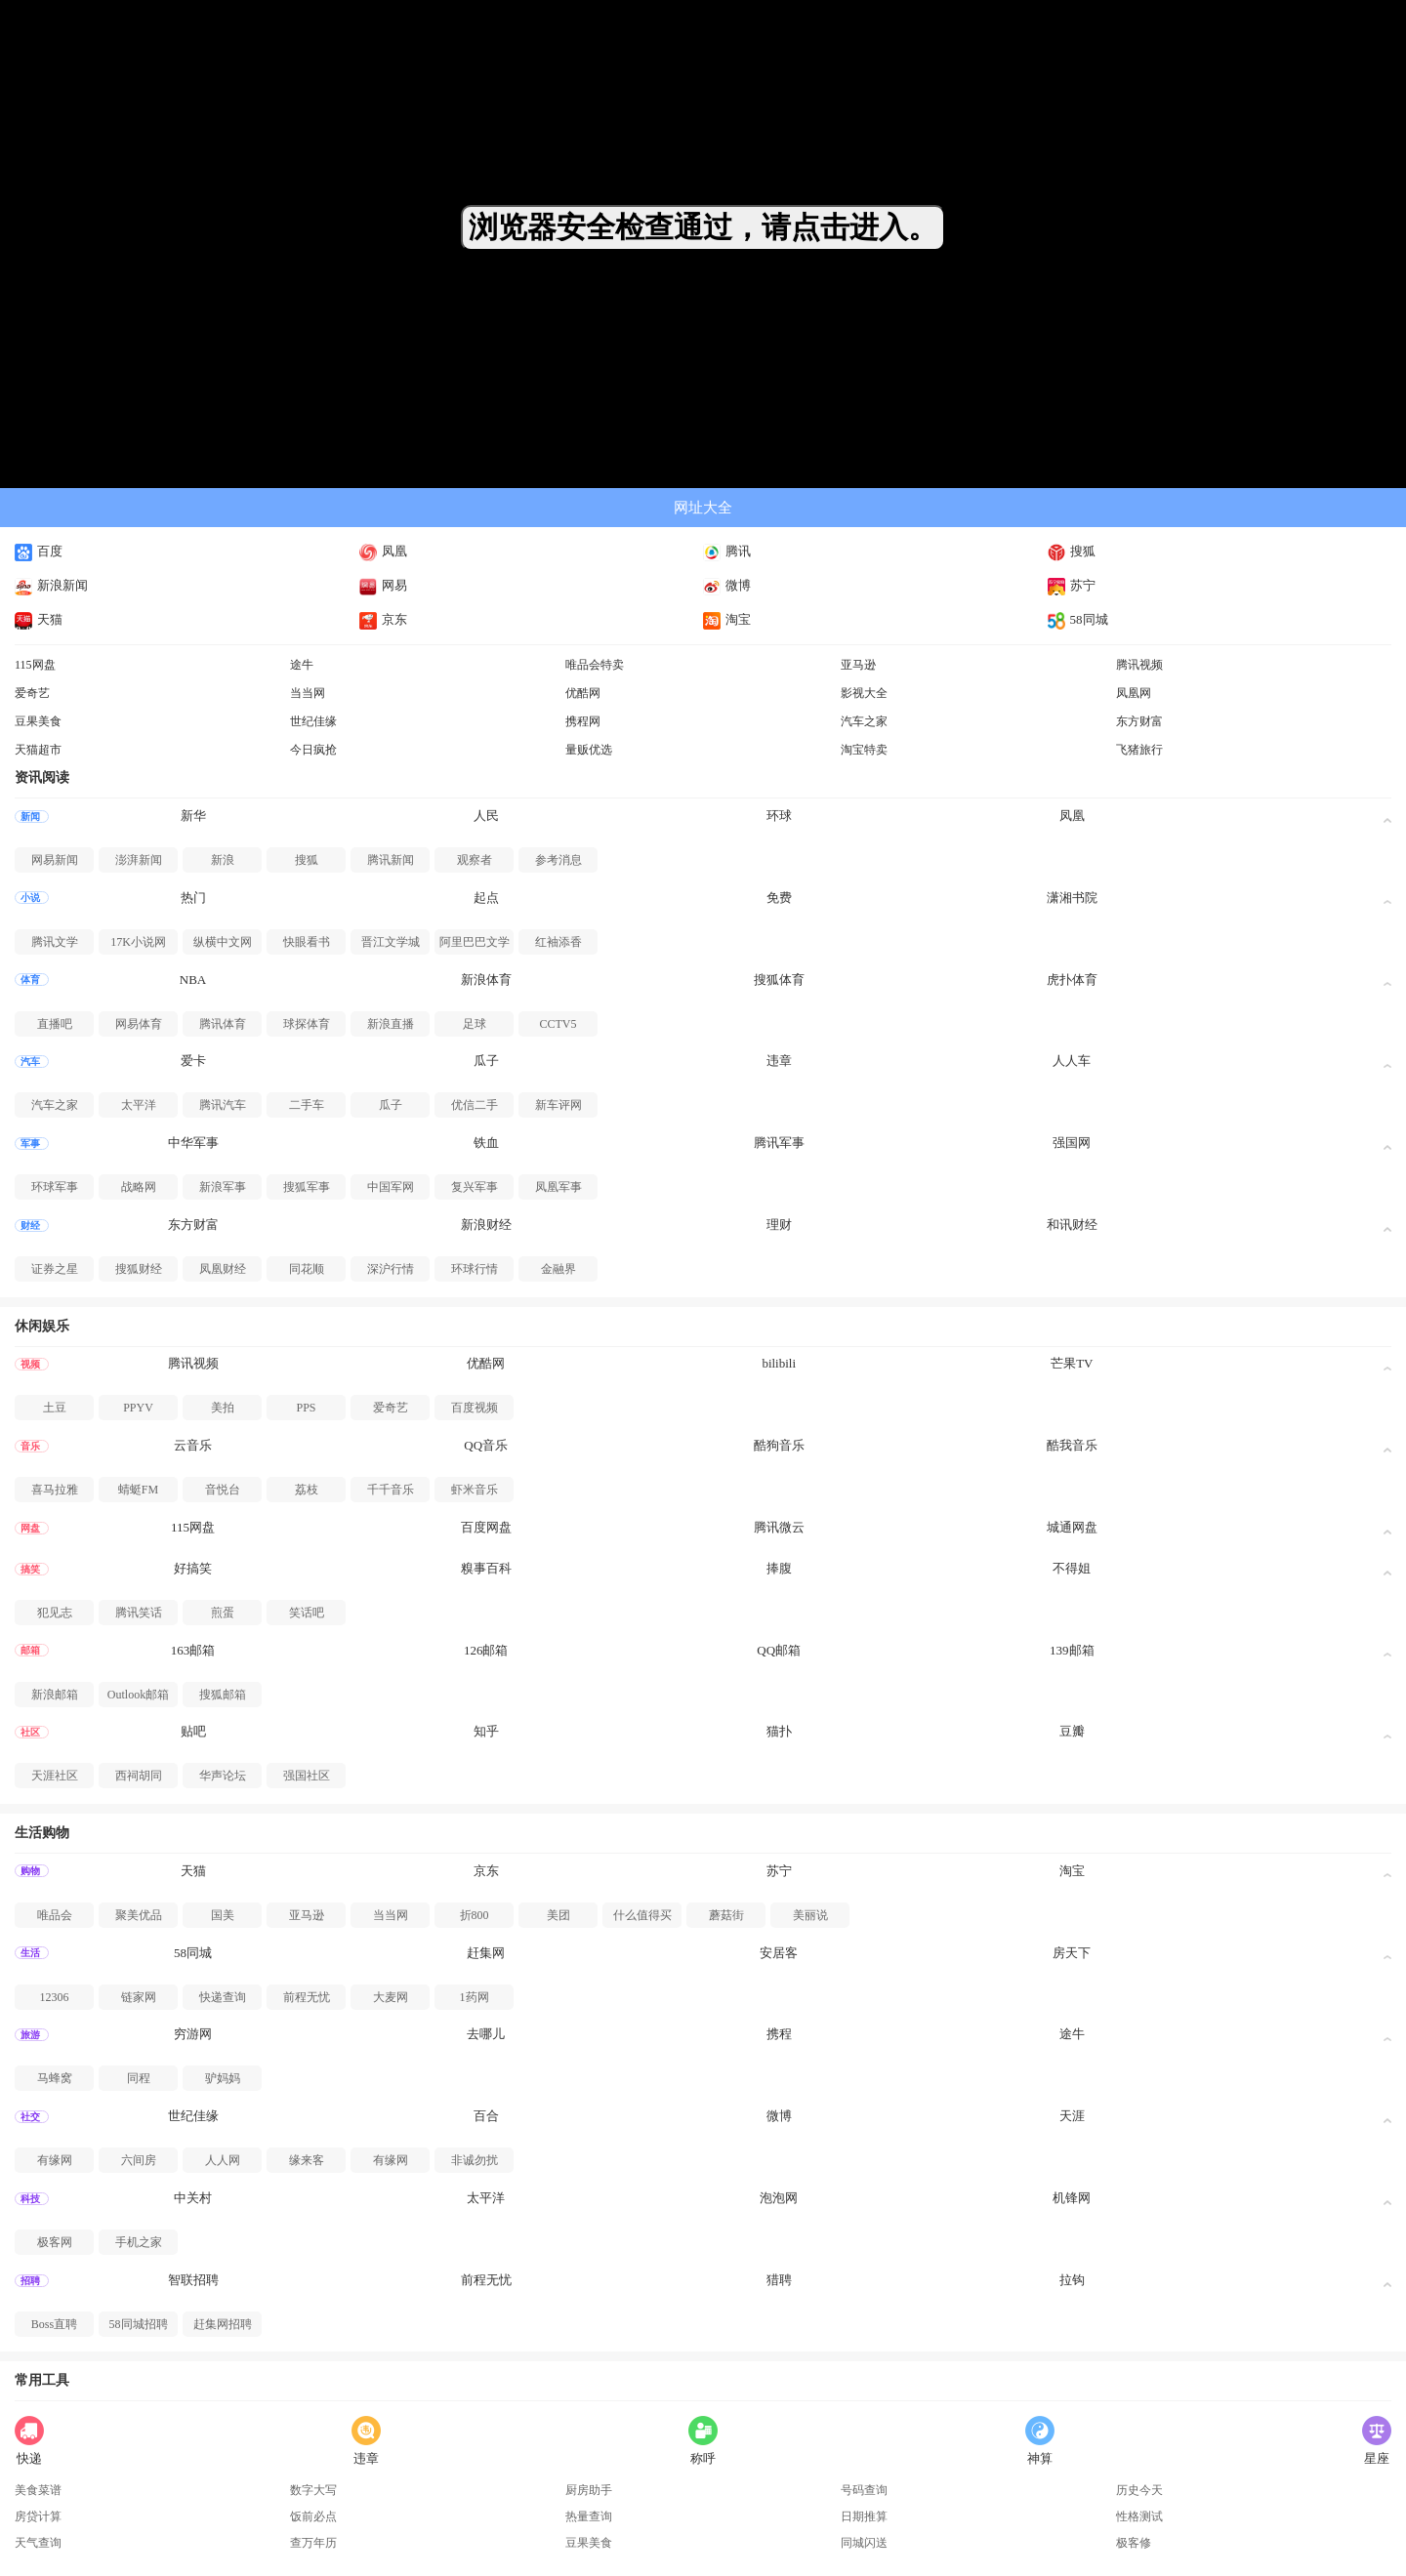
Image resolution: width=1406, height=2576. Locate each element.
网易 (383, 585)
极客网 (54, 2242)
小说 (30, 897)
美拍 (222, 1407)
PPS (305, 1407)
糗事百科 (486, 1568)
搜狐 (1072, 551)
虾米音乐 (474, 1489)
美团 (558, 1915)
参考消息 (558, 860)
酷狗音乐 (779, 1445)
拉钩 (1072, 2279)
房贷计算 (38, 2516)
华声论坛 (222, 1775)
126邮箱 (486, 1650)
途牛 (301, 665)
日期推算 (864, 2516)
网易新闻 (54, 860)
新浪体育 (486, 979)
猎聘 (779, 2279)
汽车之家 (864, 721)
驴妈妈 (222, 2078)
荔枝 (306, 1489)
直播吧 (54, 1024)
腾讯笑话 (138, 1612)
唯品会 (54, 1915)
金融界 (558, 1269)
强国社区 (306, 1775)
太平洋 (138, 1105)
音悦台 (222, 1489)
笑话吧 (306, 1612)
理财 (779, 1224)
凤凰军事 (558, 1187)
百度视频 (474, 1407)
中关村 (193, 2197)
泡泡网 (779, 2197)
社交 (30, 2116)
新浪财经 (486, 1224)
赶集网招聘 (222, 2324)
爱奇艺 (32, 693)
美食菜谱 (38, 2490)
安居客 (779, 1952)
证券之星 (54, 1269)
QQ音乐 (486, 1445)
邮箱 (30, 1650)
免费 (779, 897)
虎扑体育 (1072, 979)
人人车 (1072, 1060)
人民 (486, 815)
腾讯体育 (222, 1024)
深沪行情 (390, 1269)
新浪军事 (222, 1187)
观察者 (474, 860)
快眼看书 (306, 942)
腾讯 (727, 551)
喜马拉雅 (54, 1489)
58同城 (1078, 619)
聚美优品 (138, 1915)
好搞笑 (193, 1568)
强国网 (1072, 1142)
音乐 (30, 1446)
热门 (193, 897)
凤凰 (383, 551)
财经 (30, 1225)
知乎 (486, 1731)
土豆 (54, 1407)
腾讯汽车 (222, 1105)
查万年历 (313, 2543)
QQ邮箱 (779, 1650)
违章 (779, 1060)
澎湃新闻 (138, 860)
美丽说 (810, 1915)
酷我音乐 (1072, 1445)
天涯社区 (54, 1775)
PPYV (138, 1407)
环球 (779, 815)
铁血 (486, 1142)
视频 (30, 1364)
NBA (193, 979)
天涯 (1072, 2115)
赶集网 (486, 1952)
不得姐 (1072, 1568)
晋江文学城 (390, 942)
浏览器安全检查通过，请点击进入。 (703, 227)
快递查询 (222, 1997)
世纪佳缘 (313, 721)
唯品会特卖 (594, 665)
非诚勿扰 (474, 2160)
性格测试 (1139, 2516)
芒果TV (1072, 1363)
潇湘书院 (1072, 897)
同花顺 (306, 1269)
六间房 (138, 2160)
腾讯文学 (54, 942)
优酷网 (582, 693)
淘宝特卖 (864, 749)
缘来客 (306, 2160)
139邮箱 (1072, 1650)
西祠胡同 (138, 1775)
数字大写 (313, 2490)
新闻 (30, 816)
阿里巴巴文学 (474, 942)
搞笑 (30, 1569)
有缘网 (54, 2160)
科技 (30, 2198)
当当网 (307, 693)
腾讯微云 (779, 1527)
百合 (486, 2115)
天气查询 (38, 2543)
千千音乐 (390, 1489)
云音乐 (193, 1445)
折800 (474, 1915)
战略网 (138, 1187)
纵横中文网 (222, 942)
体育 (30, 979)
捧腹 (779, 1568)
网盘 (30, 1528)
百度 (38, 551)
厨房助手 (588, 2490)
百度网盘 (486, 1527)
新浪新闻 (51, 585)
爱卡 (193, 1060)
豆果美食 (38, 721)
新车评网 (558, 1105)
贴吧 (193, 1731)
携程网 (582, 721)
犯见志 (54, 1612)
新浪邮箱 (54, 1694)
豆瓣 (1072, 1731)
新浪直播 (390, 1024)
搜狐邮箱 (222, 1694)
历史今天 (1139, 2490)
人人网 (222, 2160)
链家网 (138, 1997)
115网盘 (35, 665)
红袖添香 (558, 942)
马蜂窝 (54, 2078)
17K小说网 (138, 942)
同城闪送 (864, 2543)
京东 (383, 619)
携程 (779, 2033)
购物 (30, 1870)
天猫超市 (38, 749)
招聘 (30, 2280)
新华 (193, 815)
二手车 (306, 1105)
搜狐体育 (779, 979)
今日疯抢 (313, 749)
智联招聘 (193, 2279)
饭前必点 (313, 2516)
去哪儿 (486, 2033)
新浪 (222, 860)
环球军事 (54, 1187)
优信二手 (474, 1105)
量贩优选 (588, 749)
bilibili (779, 1363)
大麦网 (390, 1997)
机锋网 (1072, 2197)
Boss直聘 (54, 2324)
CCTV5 (557, 1024)
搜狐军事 (306, 1187)
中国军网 (390, 1187)
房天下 (1072, 1952)
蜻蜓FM (138, 1489)
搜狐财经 (138, 1269)
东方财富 (1139, 721)
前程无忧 (306, 1997)
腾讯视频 (1139, 665)
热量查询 (588, 2516)
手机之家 (138, 2242)
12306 (54, 1997)
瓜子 (486, 1060)
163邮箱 (193, 1650)
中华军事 (193, 1142)
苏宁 (1072, 585)
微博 (727, 585)
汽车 (30, 1061)
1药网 (474, 1997)
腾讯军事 (779, 1142)
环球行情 (474, 1269)
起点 (486, 897)
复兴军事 (474, 1187)
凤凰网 (1133, 693)
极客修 (1133, 2543)
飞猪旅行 (1139, 749)
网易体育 (138, 1024)
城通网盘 (1072, 1527)
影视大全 (864, 693)
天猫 (38, 619)
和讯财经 (1072, 1224)
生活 (30, 1952)
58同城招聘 (138, 2324)
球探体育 (306, 1024)
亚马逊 (858, 665)
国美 (222, 1915)
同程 (138, 2078)
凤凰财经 (222, 1269)
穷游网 (193, 2033)
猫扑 (779, 1731)
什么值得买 (642, 1915)
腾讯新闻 (390, 860)
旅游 (30, 2034)
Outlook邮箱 (138, 1694)
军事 (30, 1143)
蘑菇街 (726, 1915)
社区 (30, 1732)
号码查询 (864, 2490)
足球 (474, 1024)
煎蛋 (222, 1612)
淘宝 (727, 619)
